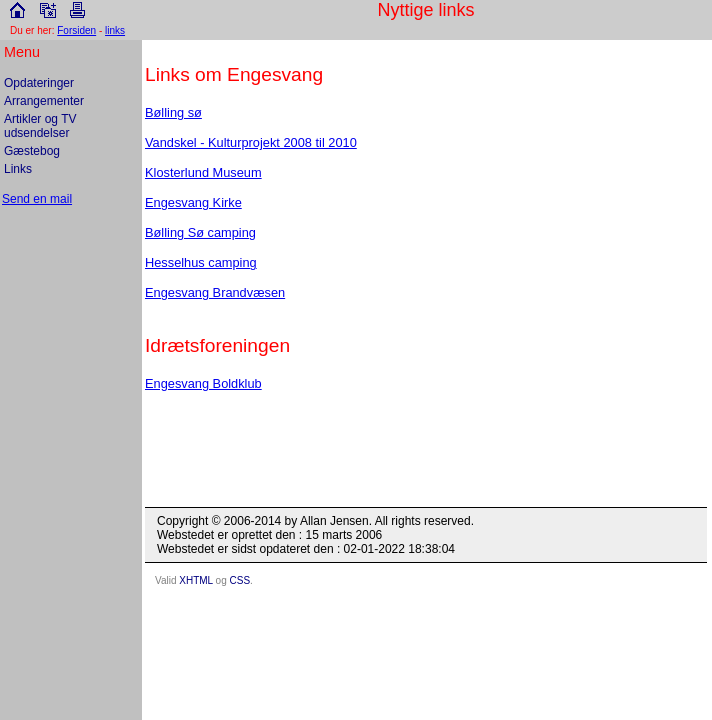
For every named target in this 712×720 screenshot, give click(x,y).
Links (18, 169)
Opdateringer (39, 83)
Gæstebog (32, 151)
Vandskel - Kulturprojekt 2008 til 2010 (251, 142)
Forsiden (76, 30)
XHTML (196, 580)
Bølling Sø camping (200, 232)
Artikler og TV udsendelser (40, 126)
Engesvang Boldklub (203, 383)
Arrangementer (44, 101)
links (115, 30)
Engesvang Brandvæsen (215, 292)
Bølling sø (173, 112)
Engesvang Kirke (193, 202)
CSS (240, 580)
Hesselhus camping (201, 262)
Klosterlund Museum (203, 172)
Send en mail (37, 199)
